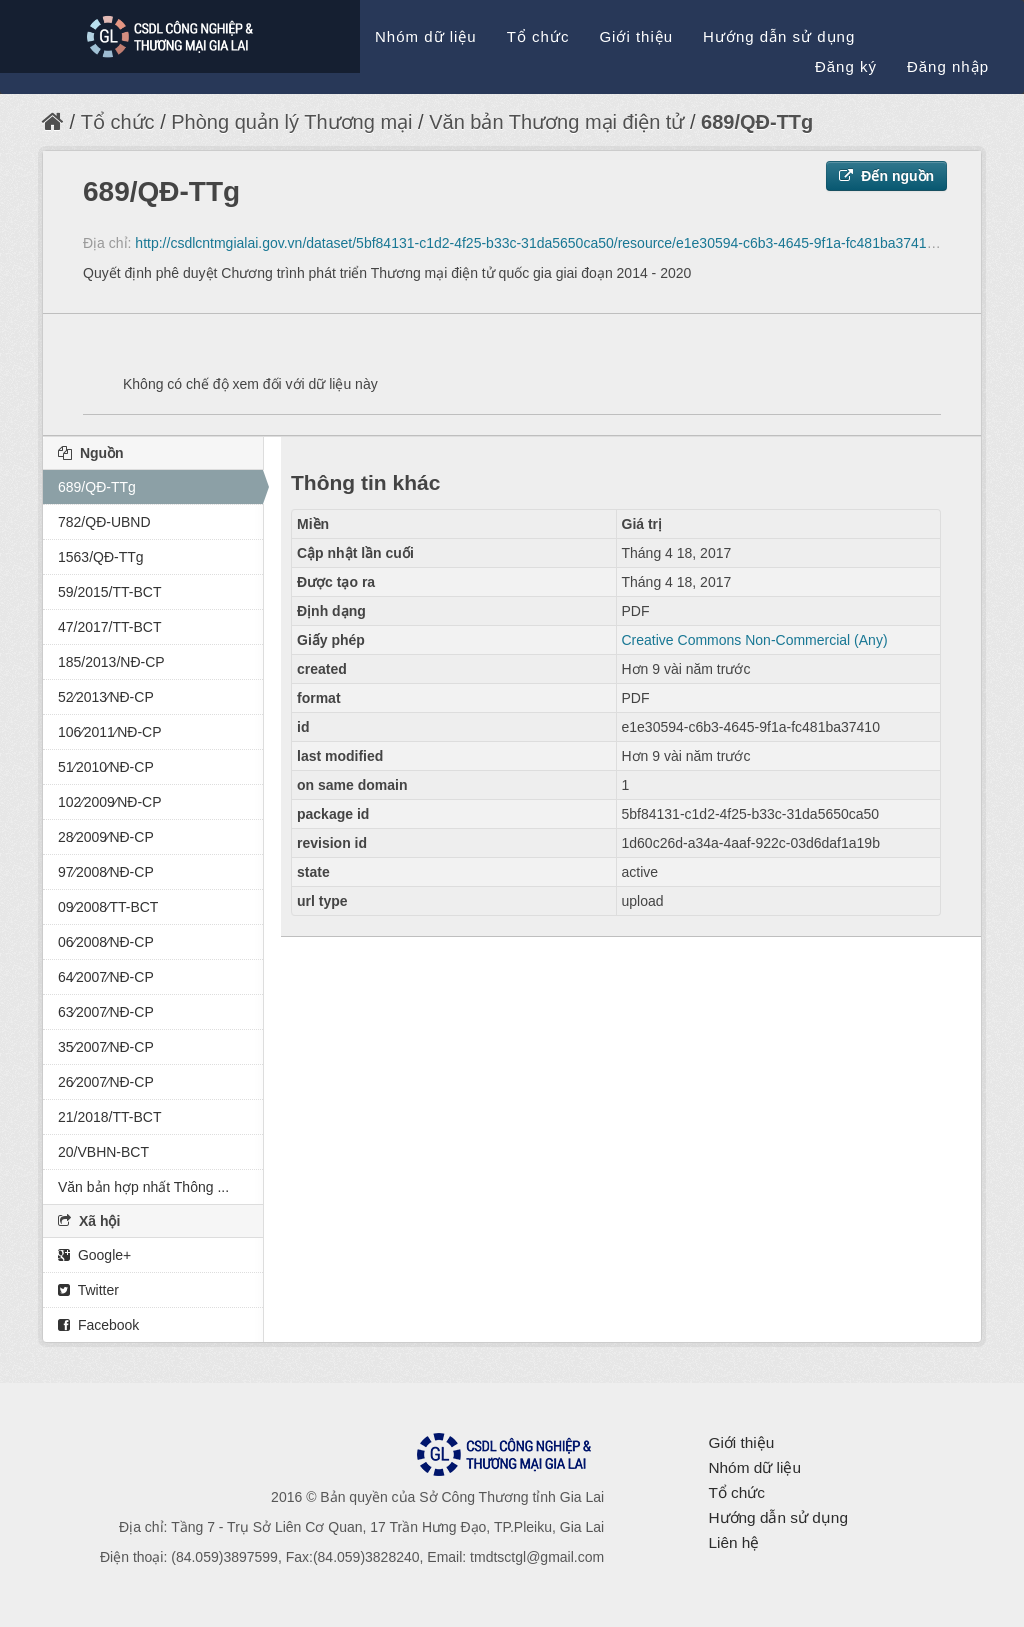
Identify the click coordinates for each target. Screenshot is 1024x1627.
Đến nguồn (886, 176)
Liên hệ (733, 1542)
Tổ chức (538, 36)
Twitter (88, 1290)
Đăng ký (846, 66)
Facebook (98, 1325)
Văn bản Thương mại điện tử (556, 122)
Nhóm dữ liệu (426, 36)
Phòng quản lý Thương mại (291, 122)
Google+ (94, 1255)
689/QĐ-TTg (757, 122)
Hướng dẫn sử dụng (779, 36)
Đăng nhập (948, 66)
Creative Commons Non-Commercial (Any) (755, 640)
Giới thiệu (636, 36)
